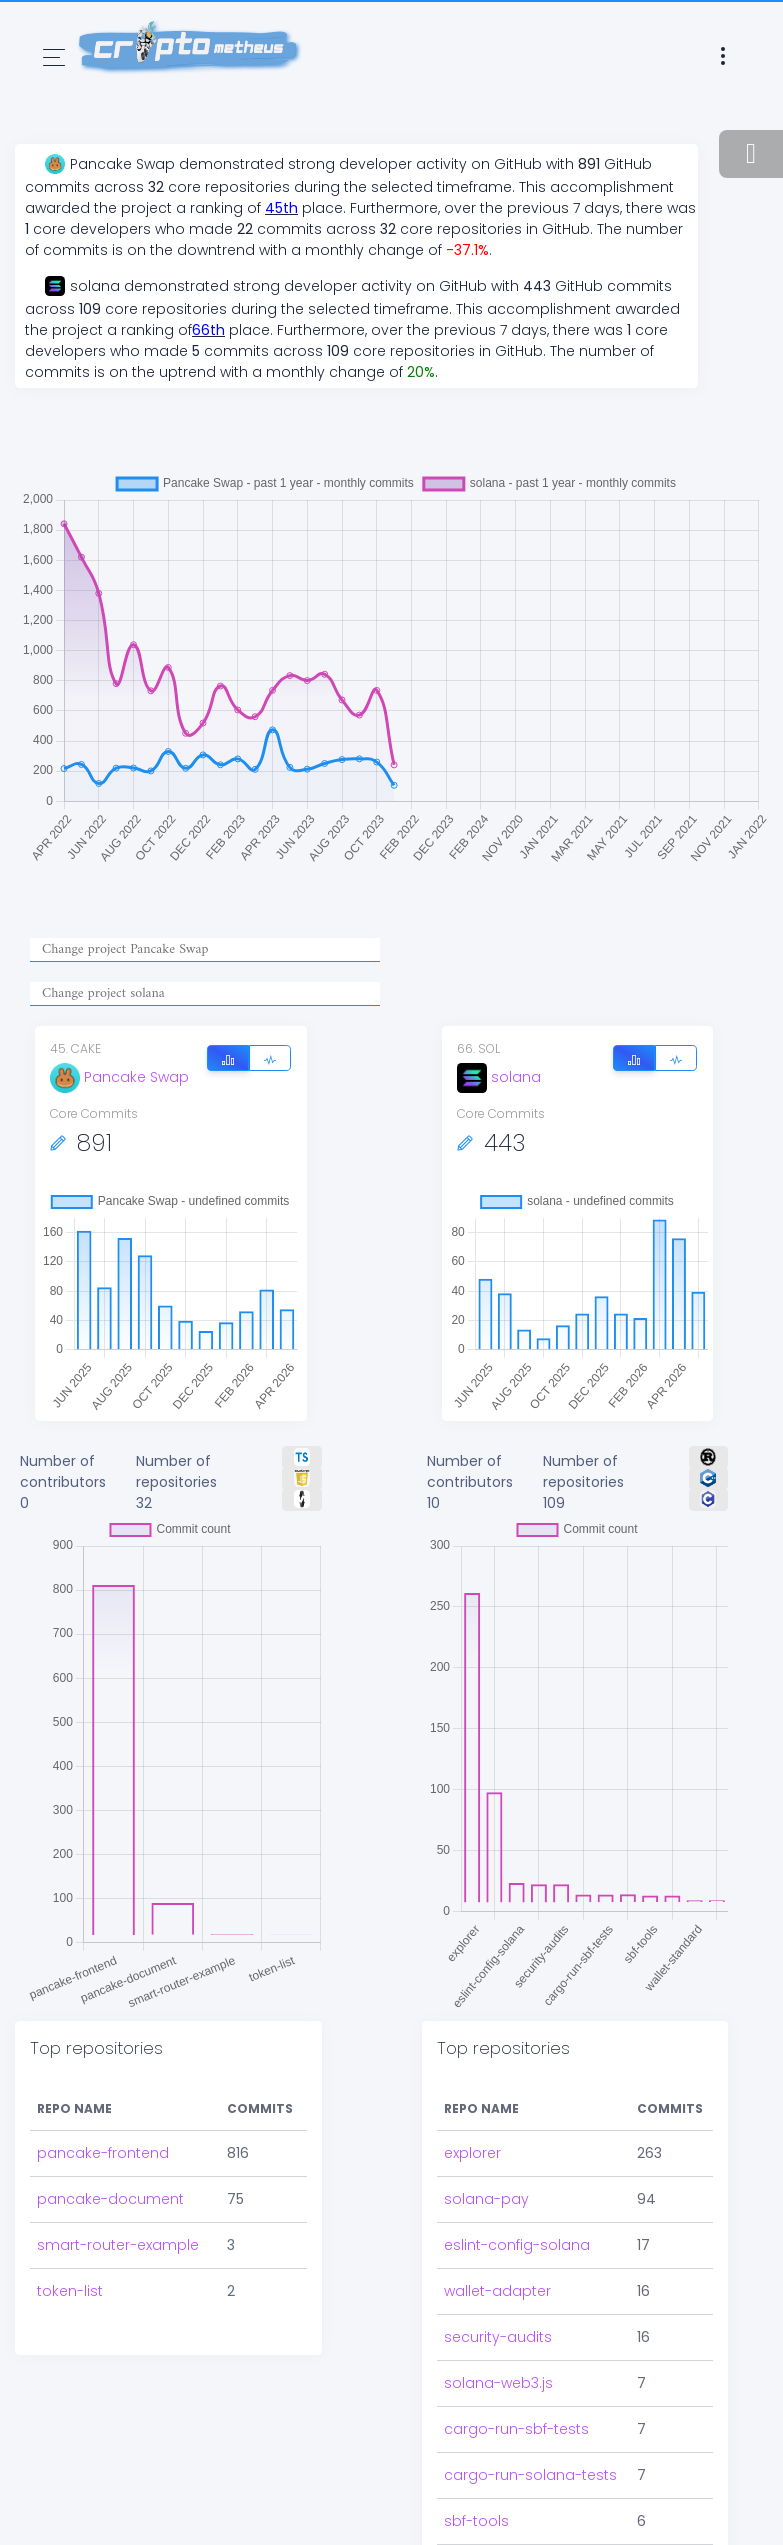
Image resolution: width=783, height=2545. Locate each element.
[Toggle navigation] (54, 57)
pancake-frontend (103, 2153)
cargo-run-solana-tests (530, 2475)
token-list (70, 2291)
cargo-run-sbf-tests (516, 2429)
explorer (472, 2153)
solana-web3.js (498, 2383)
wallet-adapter (497, 2291)
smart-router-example (118, 2245)
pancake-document (110, 2199)
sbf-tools (476, 2521)
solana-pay (486, 2199)
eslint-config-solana (517, 2245)
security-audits (498, 2337)
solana (499, 1077)
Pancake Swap (119, 1077)
